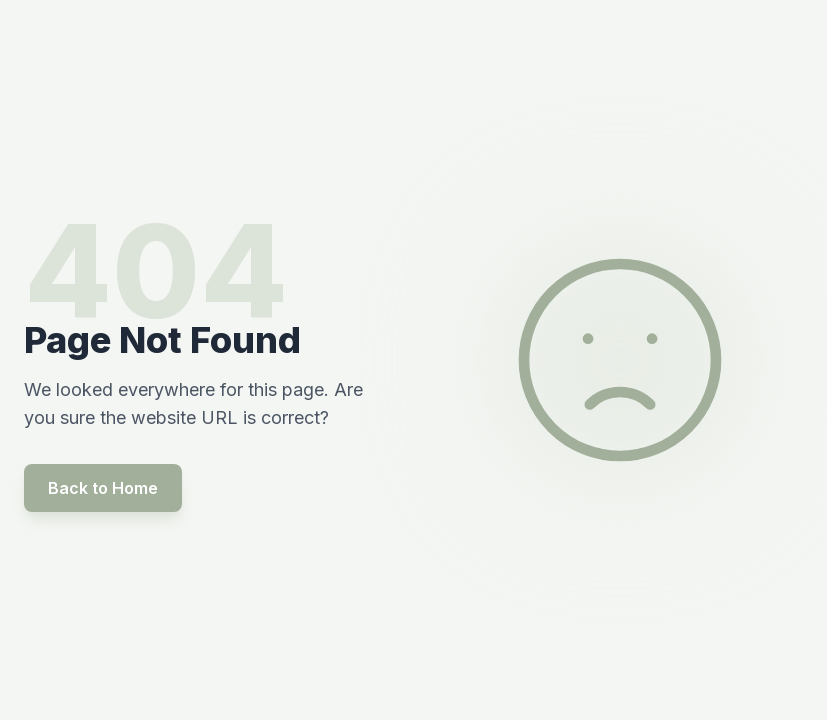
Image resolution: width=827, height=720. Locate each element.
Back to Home (103, 488)
